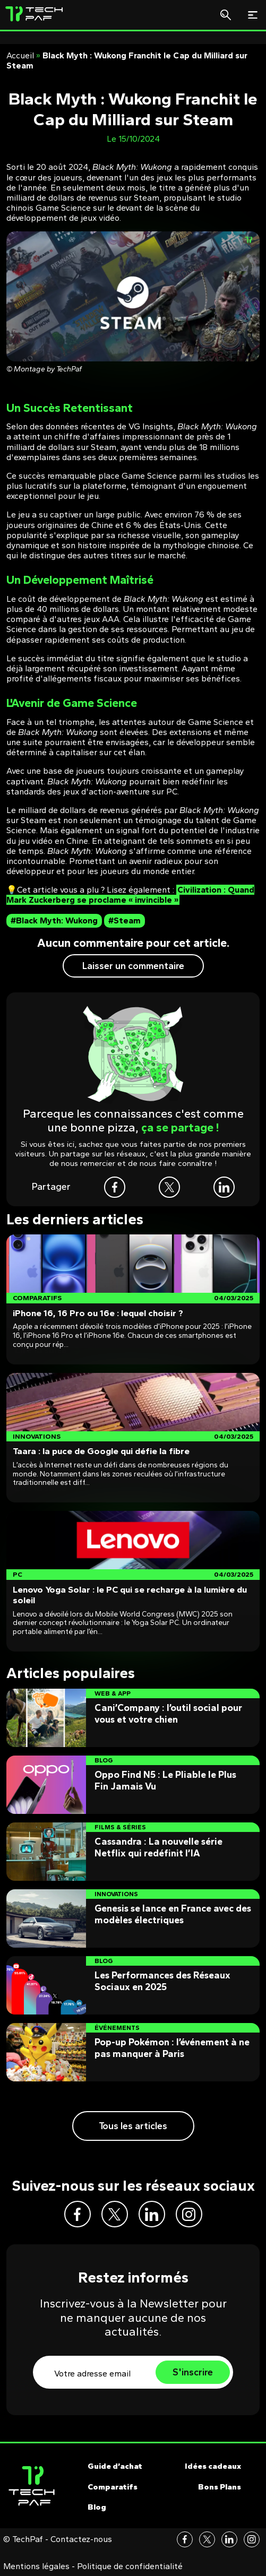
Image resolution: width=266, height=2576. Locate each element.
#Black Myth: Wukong (54, 920)
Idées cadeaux (213, 2466)
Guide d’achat (115, 2466)
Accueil (20, 55)
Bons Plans (219, 2487)
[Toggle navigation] (252, 15)
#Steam (124, 920)
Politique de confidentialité (130, 2566)
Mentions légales (36, 2566)
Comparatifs (113, 2487)
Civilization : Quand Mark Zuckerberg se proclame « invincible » (130, 895)
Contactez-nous (81, 2539)
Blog (97, 2507)
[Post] (133, 1299)
